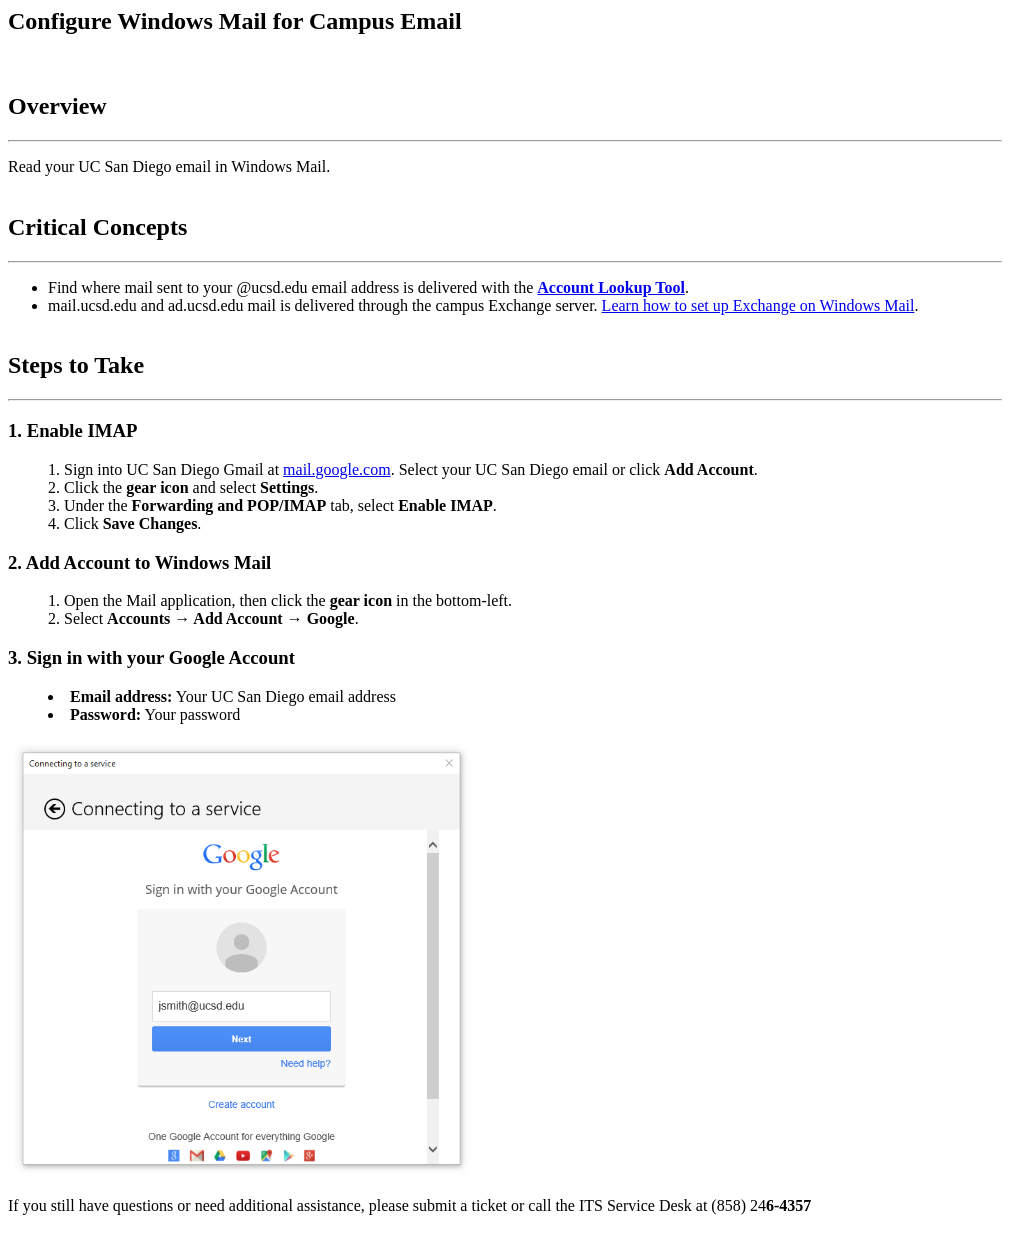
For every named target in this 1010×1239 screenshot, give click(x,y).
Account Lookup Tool (611, 287)
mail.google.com (337, 469)
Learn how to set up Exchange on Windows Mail (758, 305)
